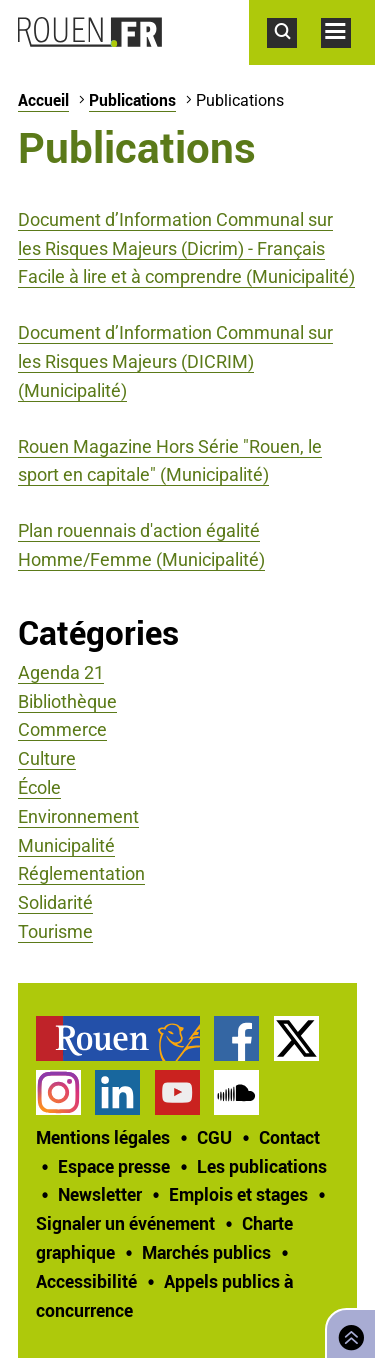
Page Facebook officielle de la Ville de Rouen (236, 1038)
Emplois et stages (238, 1194)
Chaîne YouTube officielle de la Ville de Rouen (177, 1092)
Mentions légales (103, 1137)
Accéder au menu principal (348, 58)
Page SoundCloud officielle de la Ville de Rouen (236, 1092)
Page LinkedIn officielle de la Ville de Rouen (117, 1092)
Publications (132, 100)
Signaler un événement (125, 1223)
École (39, 787)
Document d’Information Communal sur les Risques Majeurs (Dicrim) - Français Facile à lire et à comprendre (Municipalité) (186, 248)
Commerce (62, 729)
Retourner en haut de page (347, 1331)
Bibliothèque (67, 701)
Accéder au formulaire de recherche (294, 58)
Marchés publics (206, 1252)
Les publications (262, 1166)
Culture (47, 758)
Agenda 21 (61, 672)
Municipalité (66, 845)
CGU (214, 1137)
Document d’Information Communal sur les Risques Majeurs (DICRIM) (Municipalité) (175, 361)
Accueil (43, 100)
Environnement (78, 816)
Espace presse (114, 1166)
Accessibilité (86, 1281)
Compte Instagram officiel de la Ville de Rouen (58, 1092)
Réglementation (81, 873)
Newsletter (100, 1194)
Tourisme (55, 931)
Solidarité (55, 902)
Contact (289, 1137)
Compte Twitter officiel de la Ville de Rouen (296, 1038)
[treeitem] (125, 1038)
